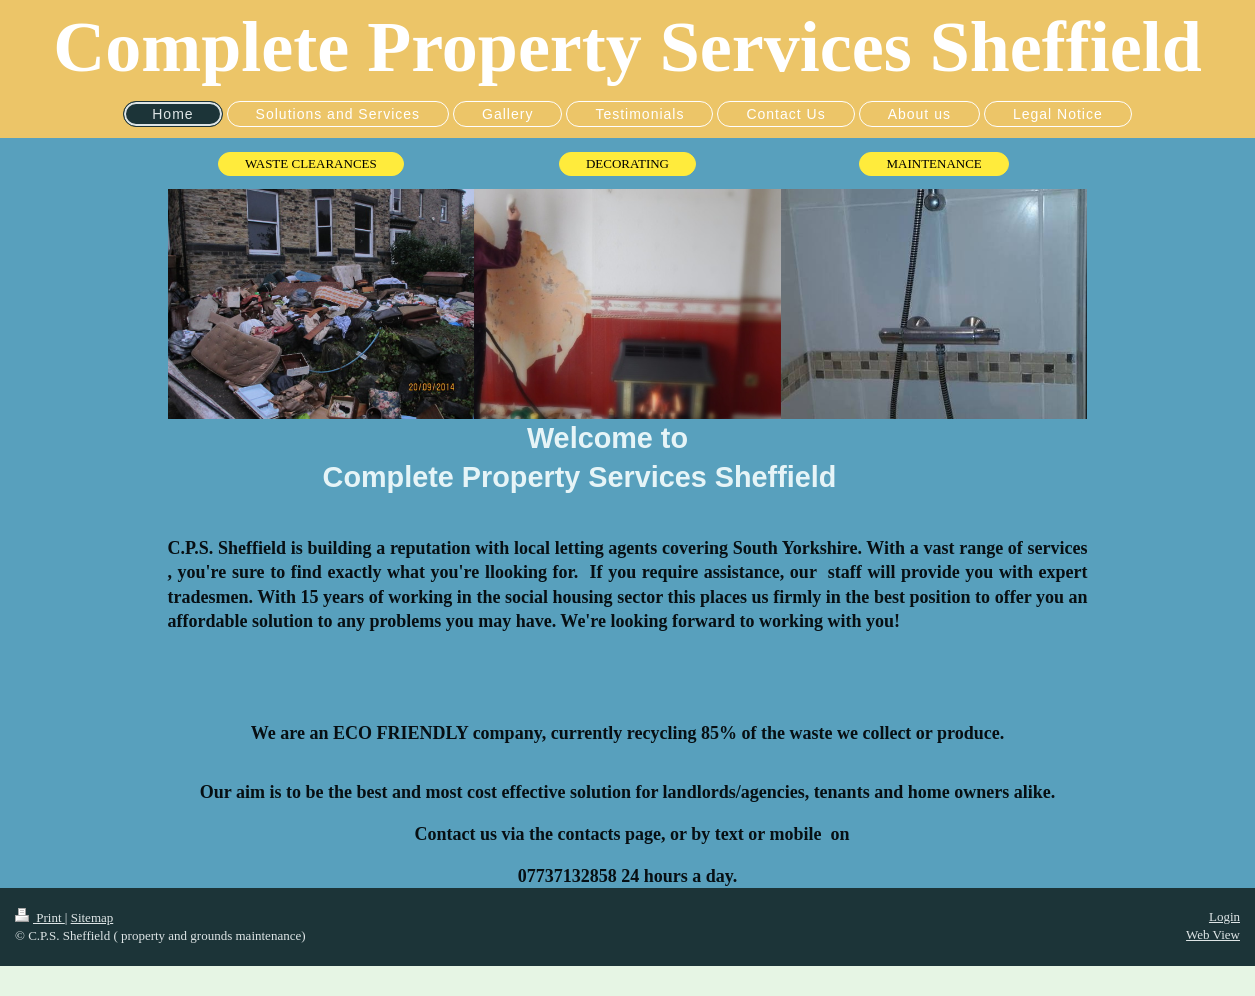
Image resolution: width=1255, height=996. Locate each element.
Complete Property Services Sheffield (627, 47)
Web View (1213, 934)
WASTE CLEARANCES (311, 163)
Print (40, 917)
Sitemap (92, 917)
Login (1224, 916)
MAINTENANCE (933, 163)
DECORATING (627, 163)
